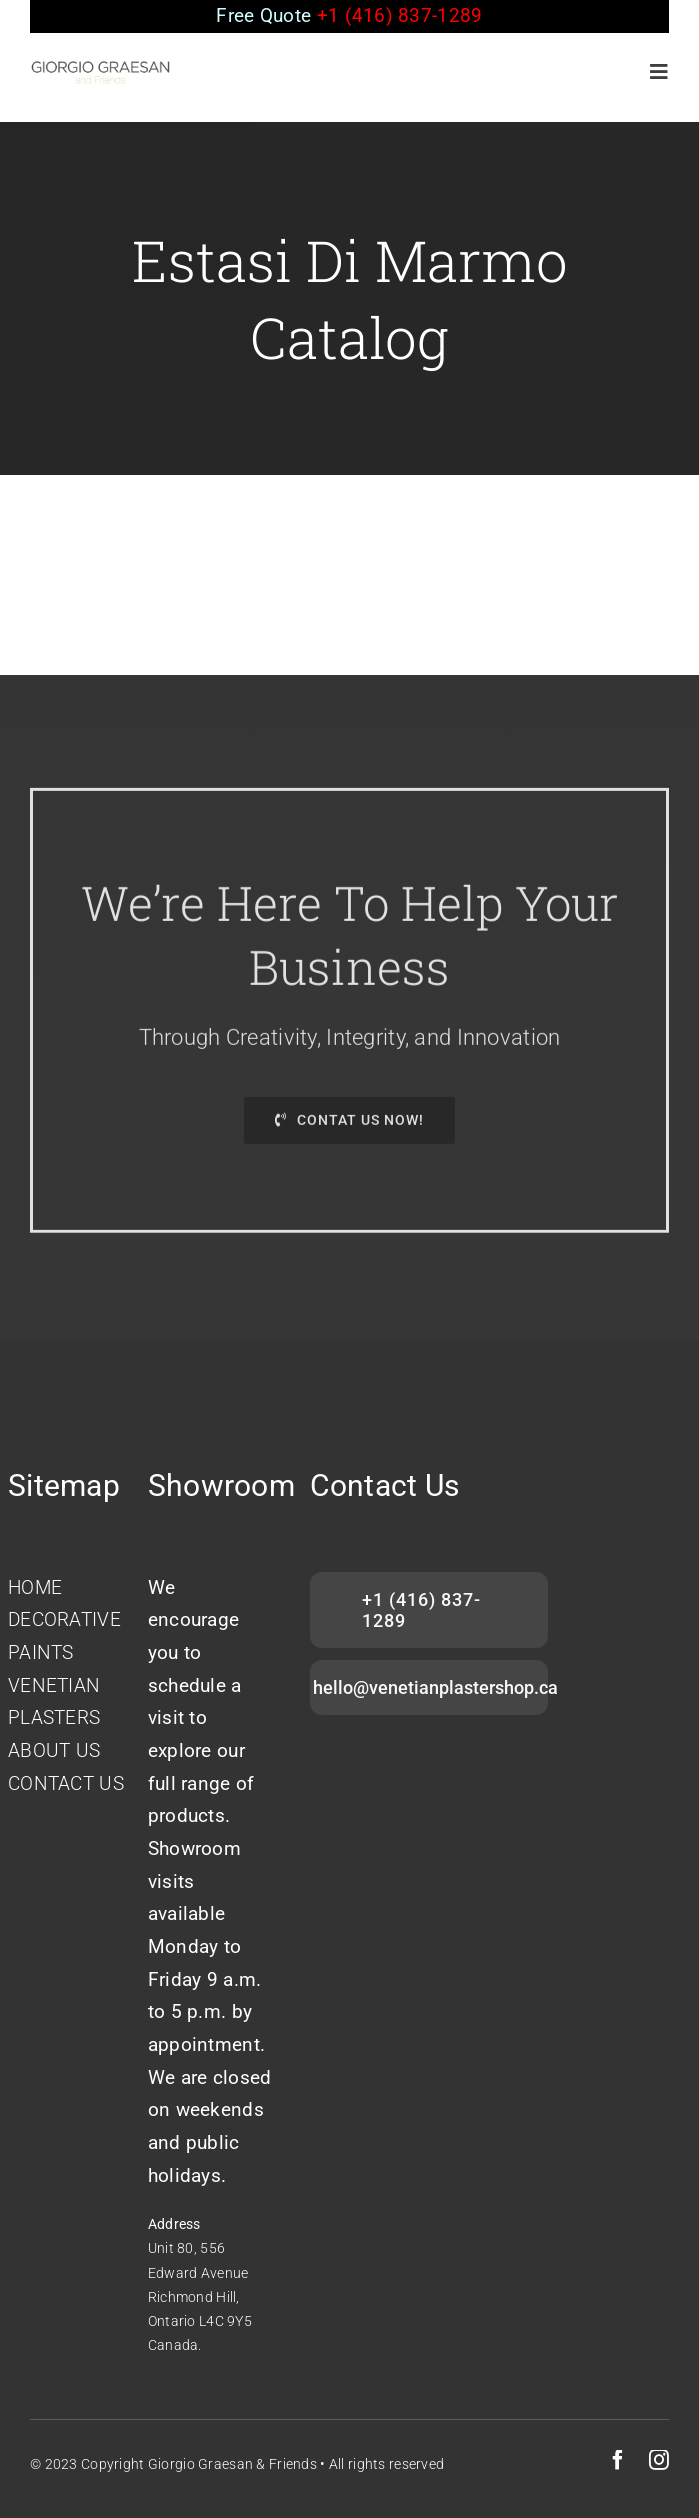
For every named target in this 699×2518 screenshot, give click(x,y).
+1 (400, 15)
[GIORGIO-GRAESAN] (100, 69)
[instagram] (659, 2460)
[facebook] (618, 2460)
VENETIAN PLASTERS (54, 1702)
